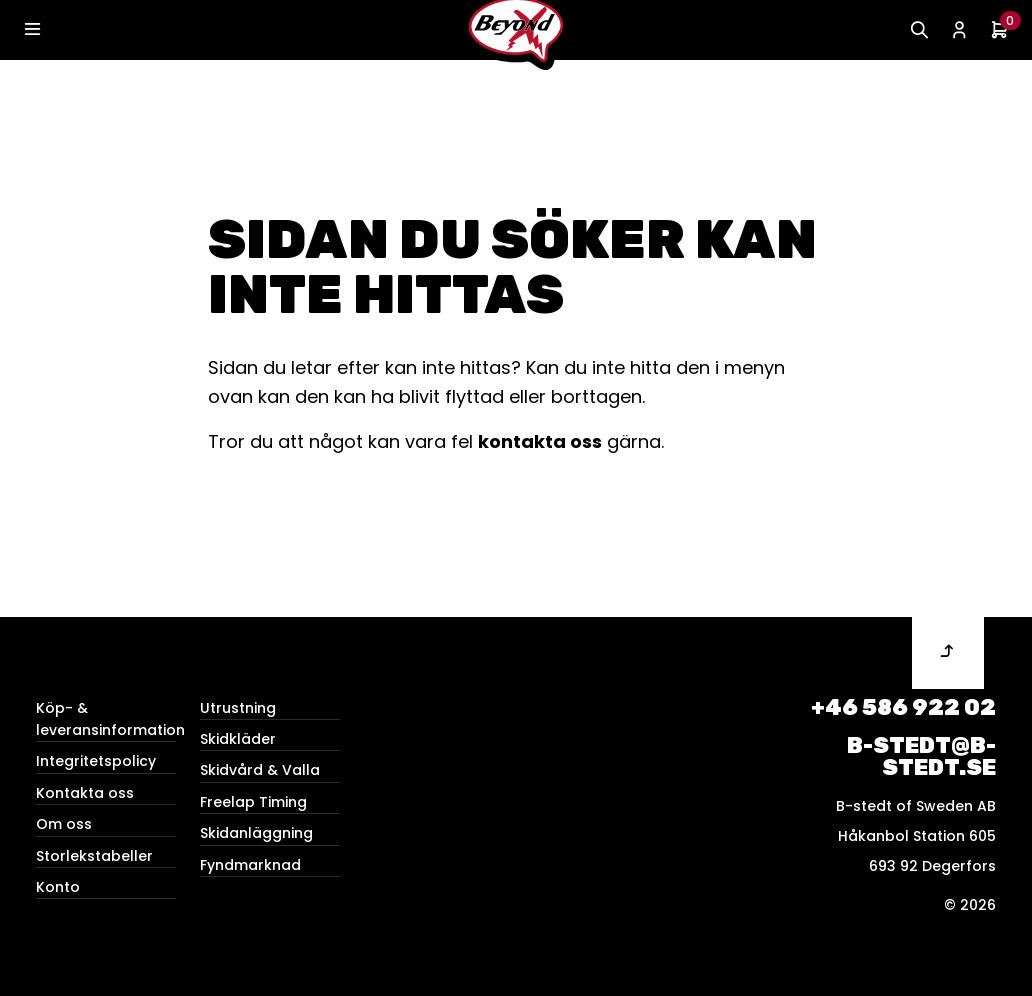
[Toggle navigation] (32, 30)
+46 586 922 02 (903, 707)
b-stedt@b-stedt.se (921, 756)
